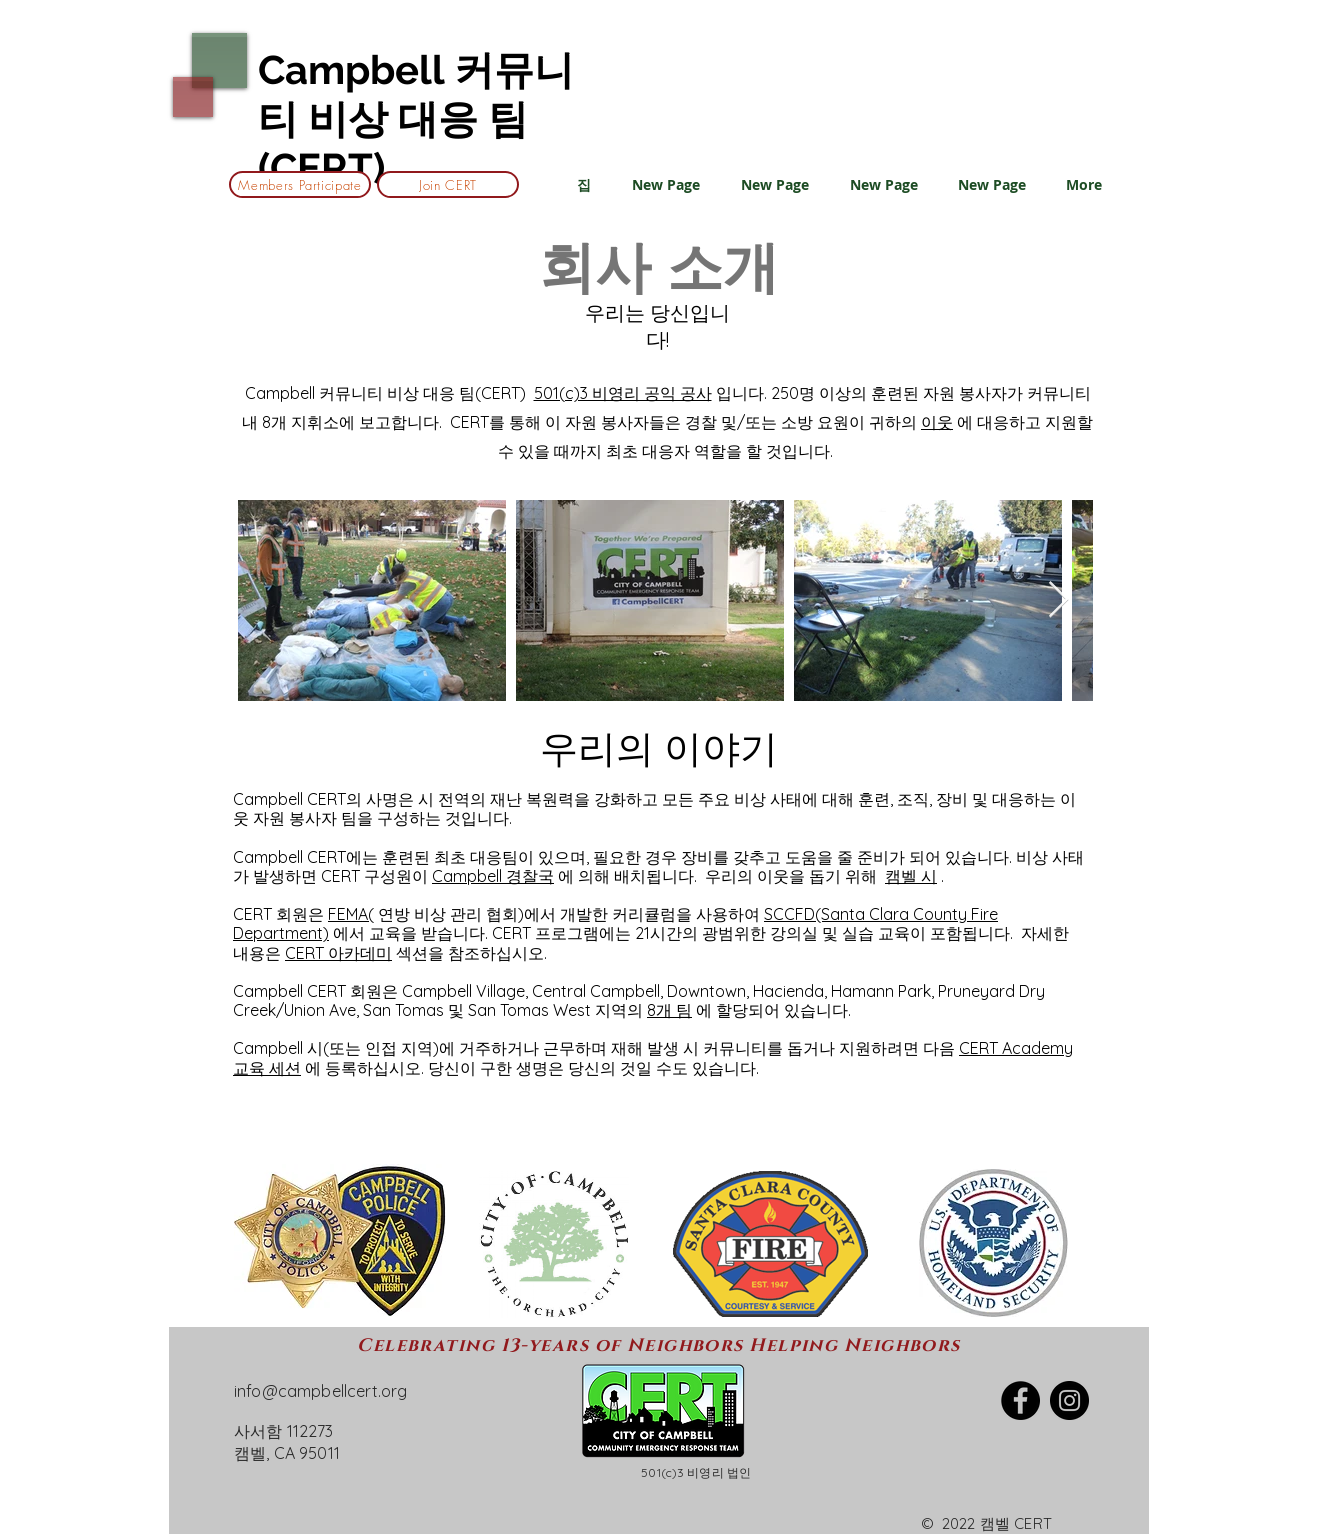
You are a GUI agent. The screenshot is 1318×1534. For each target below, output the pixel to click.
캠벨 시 (911, 876)
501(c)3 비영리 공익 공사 (623, 393)
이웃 (937, 422)
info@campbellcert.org (320, 1391)
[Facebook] (1020, 1400)
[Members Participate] (300, 184)
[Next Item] (1058, 600)
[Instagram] (1069, 1400)
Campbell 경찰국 (493, 876)
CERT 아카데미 (338, 953)
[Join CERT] (448, 184)
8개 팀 (669, 1010)
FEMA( (351, 914)
